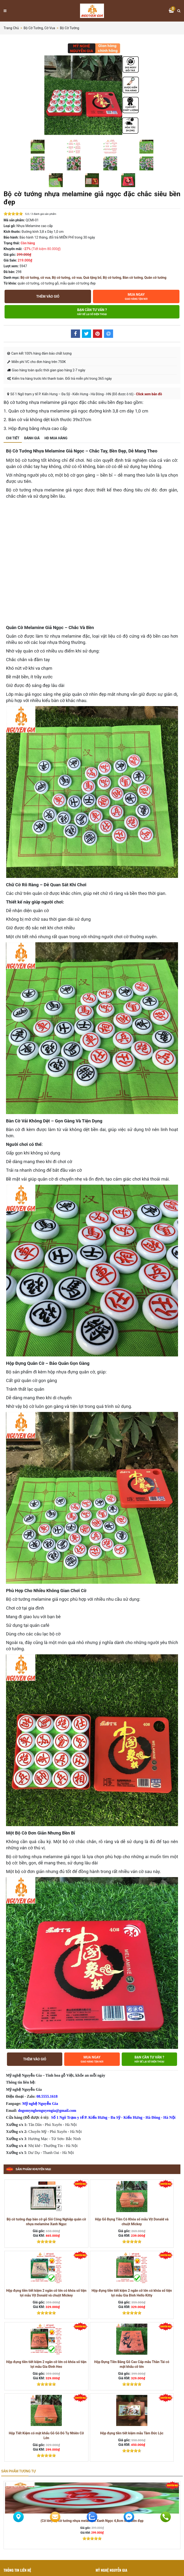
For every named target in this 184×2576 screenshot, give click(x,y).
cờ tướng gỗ (50, 283)
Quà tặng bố (92, 277)
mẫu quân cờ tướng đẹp (78, 283)
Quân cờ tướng (155, 277)
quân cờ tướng (28, 283)
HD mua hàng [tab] (56, 438)
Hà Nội (169, 2117)
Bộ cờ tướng (69, 28)
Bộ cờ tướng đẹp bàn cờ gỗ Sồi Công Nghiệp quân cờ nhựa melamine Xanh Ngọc (46, 2221)
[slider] (13, 214)
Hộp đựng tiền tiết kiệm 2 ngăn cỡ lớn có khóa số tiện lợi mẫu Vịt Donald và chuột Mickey (46, 2293)
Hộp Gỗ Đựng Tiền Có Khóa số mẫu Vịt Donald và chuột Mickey (131, 2221)
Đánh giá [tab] (32, 438)
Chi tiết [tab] (12, 438)
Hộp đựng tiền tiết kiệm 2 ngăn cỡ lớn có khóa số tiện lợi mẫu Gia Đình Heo (46, 2364)
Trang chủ (11, 28)
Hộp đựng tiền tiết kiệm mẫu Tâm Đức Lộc (131, 2433)
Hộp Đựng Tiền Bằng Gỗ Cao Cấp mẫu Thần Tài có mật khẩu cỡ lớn (131, 2364)
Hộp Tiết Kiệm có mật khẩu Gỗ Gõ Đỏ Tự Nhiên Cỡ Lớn (46, 2435)
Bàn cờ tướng (133, 277)
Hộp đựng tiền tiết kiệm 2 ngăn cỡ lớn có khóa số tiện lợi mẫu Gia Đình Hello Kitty (132, 2293)
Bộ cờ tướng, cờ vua (39, 28)
